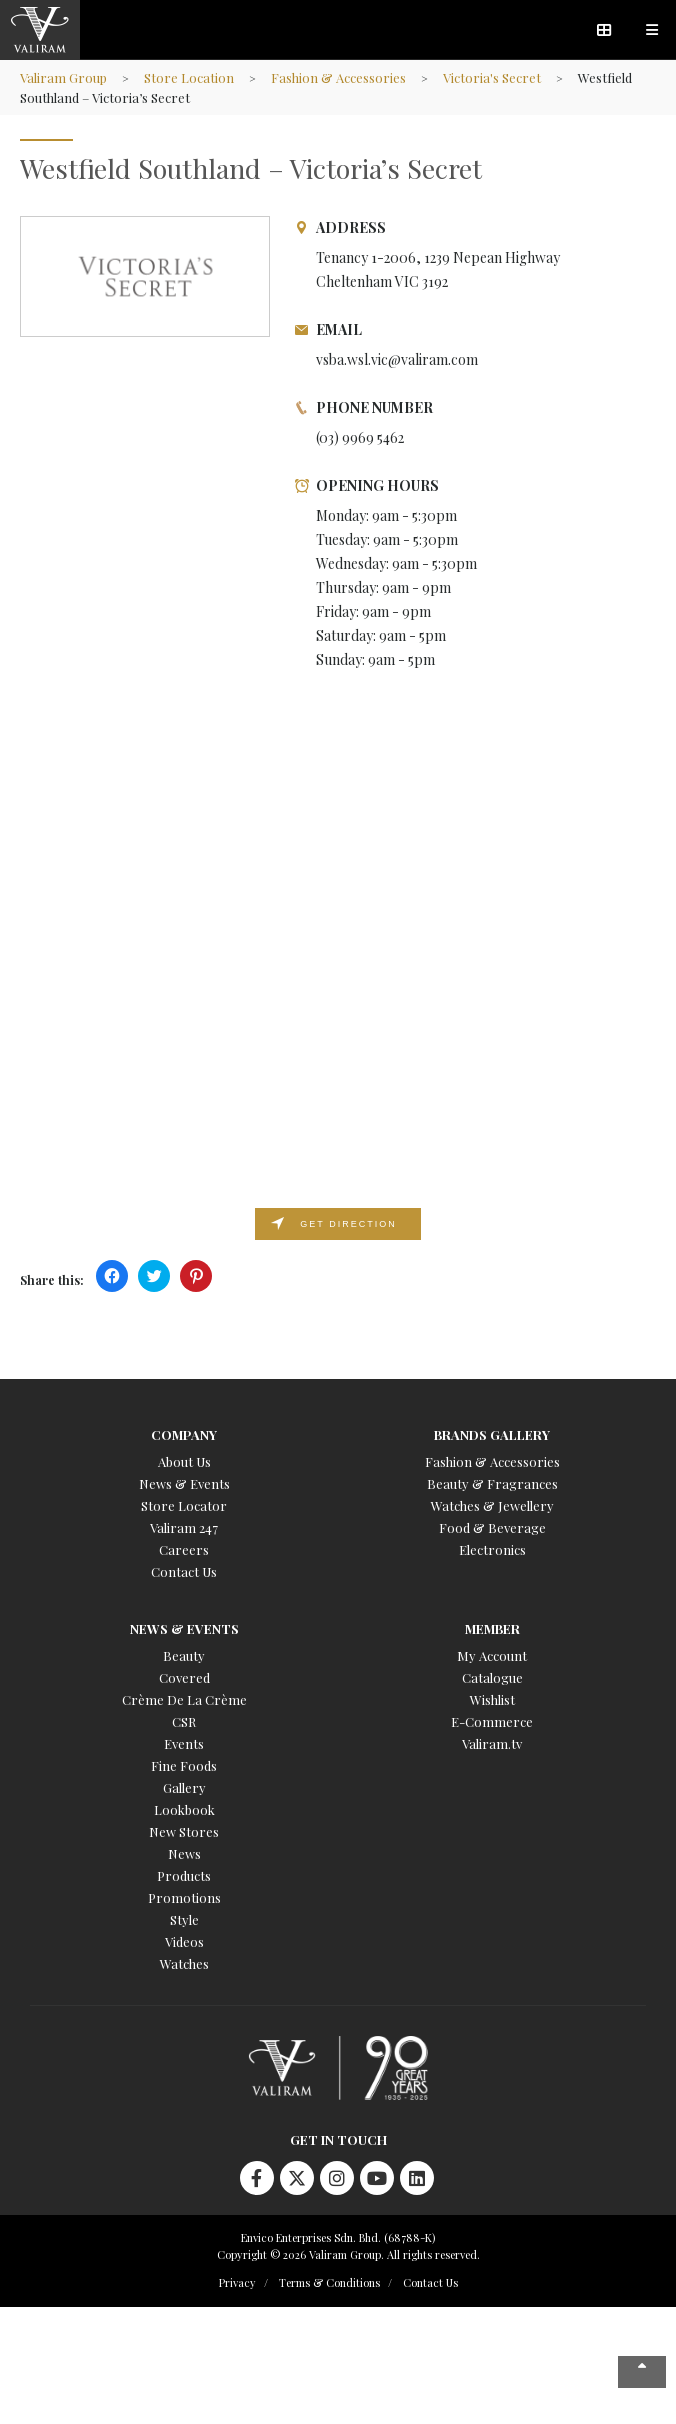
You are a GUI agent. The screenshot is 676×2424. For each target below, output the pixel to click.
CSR (184, 1721)
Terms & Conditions (329, 2282)
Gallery (184, 1787)
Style (184, 1919)
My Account (492, 1655)
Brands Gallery (492, 1434)
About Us (184, 1461)
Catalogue (492, 1677)
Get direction (348, 1224)
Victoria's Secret (492, 77)
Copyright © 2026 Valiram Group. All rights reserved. (348, 2254)
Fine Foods (184, 1765)
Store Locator (184, 1505)
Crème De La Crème (184, 1699)
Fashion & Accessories (338, 77)
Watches (184, 1963)
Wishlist (492, 1699)
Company (184, 1434)
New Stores (184, 1831)
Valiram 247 (184, 1527)
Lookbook (184, 1809)
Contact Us (184, 1571)
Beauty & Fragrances (492, 1483)
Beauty (184, 1655)
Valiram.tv (492, 1743)
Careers (184, 1549)
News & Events (184, 1483)
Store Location (189, 77)
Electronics (492, 1549)
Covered (184, 1677)
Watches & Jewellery (492, 1505)
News (184, 1853)
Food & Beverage (492, 1527)
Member (492, 1628)
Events (184, 1743)
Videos (184, 1941)
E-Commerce (492, 1721)
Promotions (184, 1897)
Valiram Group (63, 77)
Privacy (237, 2282)
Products (184, 1875)
